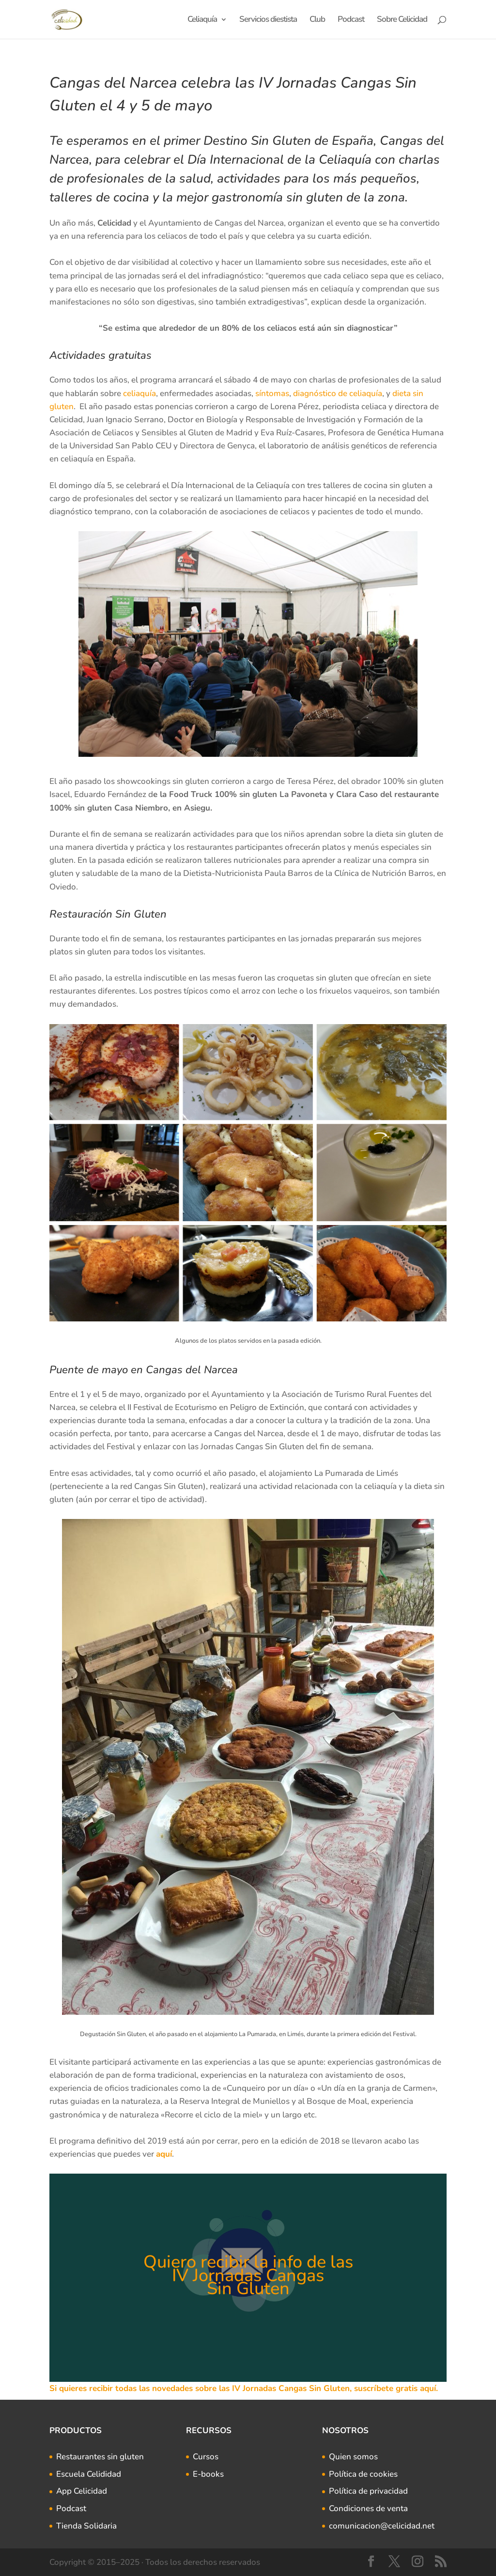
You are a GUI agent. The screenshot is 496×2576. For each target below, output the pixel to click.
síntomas (272, 393)
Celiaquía (202, 20)
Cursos (205, 2456)
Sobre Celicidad (402, 20)
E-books (208, 2474)
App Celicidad (81, 2491)
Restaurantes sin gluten (100, 2456)
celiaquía (139, 393)
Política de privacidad (368, 2491)
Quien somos (353, 2456)
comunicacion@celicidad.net (381, 2525)
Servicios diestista (268, 20)
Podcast (351, 20)
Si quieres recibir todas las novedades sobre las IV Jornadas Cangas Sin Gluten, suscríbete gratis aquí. (243, 2388)
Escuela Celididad (88, 2474)
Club (317, 20)
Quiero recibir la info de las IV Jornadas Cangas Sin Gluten (248, 2275)
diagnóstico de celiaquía (337, 393)
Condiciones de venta (368, 2508)
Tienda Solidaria (86, 2525)
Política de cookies (363, 2474)
